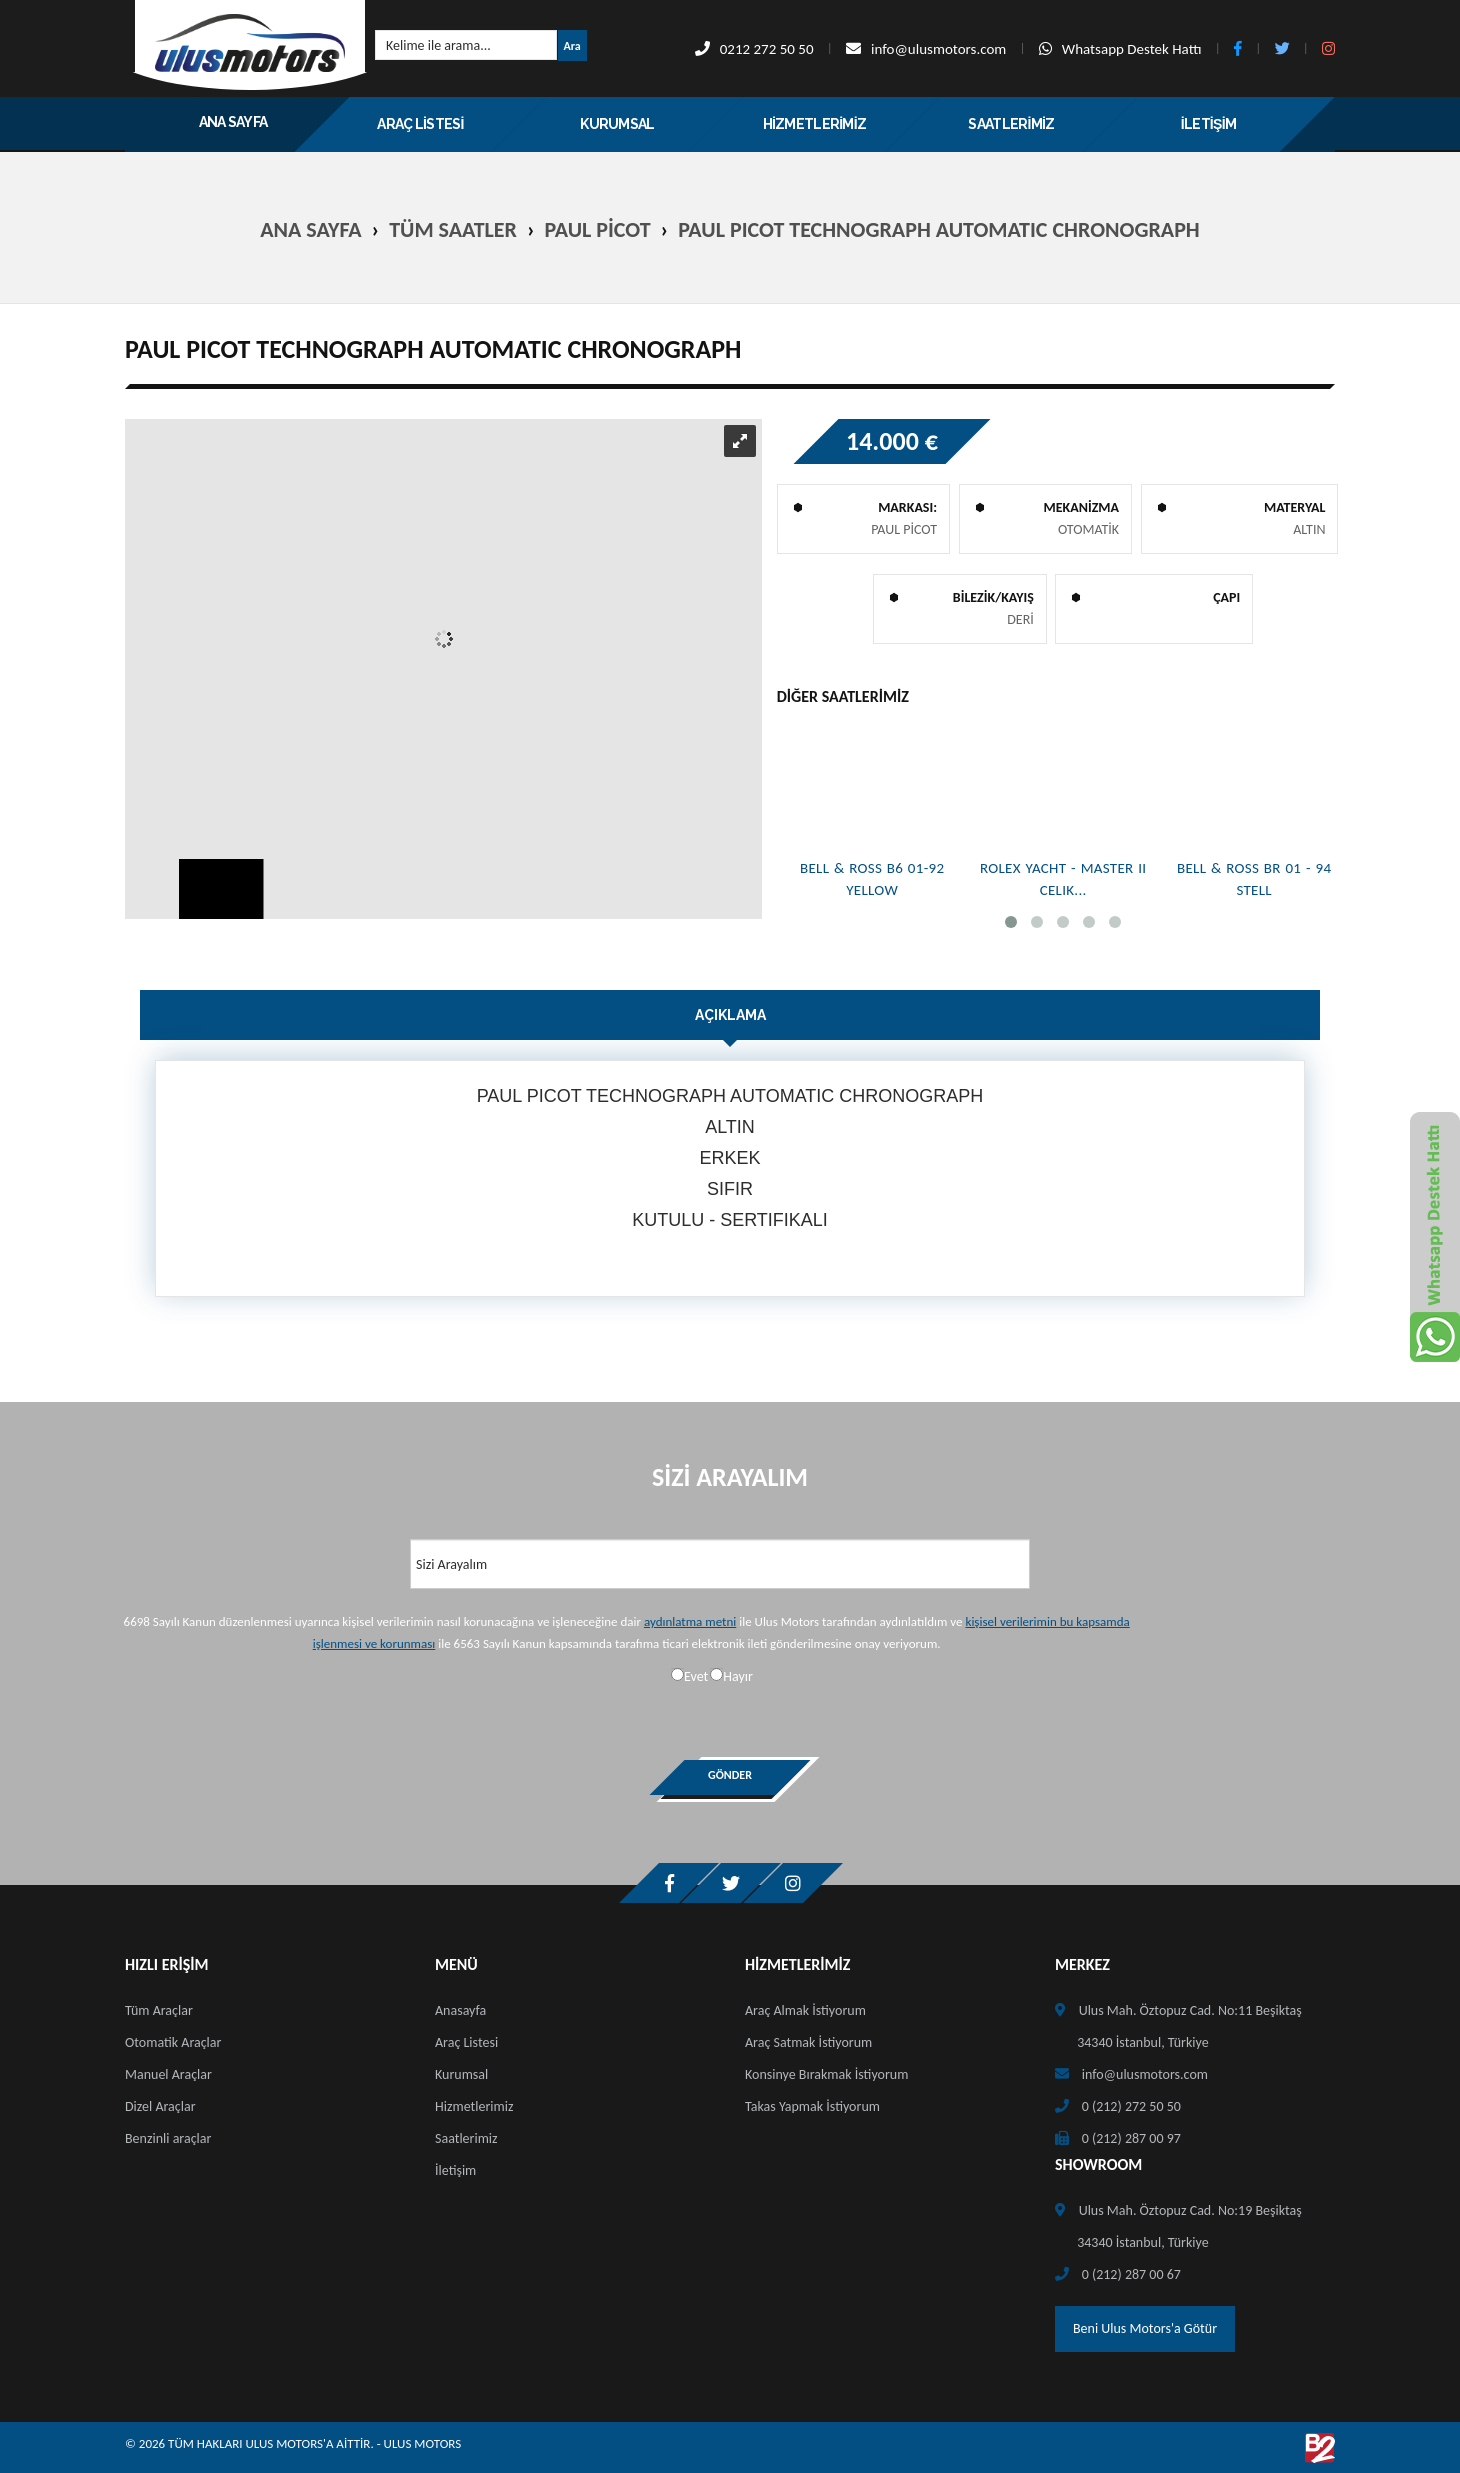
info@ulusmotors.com (926, 49)
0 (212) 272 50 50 (1131, 2106)
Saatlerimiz (466, 2138)
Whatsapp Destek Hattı (1120, 49)
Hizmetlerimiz (474, 2106)
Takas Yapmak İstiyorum (812, 2106)
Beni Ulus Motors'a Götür (1145, 2328)
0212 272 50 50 (754, 49)
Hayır (738, 1676)
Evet (696, 1676)
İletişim (455, 2170)
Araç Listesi (466, 2042)
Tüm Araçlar (159, 2010)
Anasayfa (460, 2010)
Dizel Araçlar (160, 2106)
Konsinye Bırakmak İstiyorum (826, 2074)
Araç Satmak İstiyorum (808, 2042)
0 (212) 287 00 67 (1131, 2274)
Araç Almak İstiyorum (805, 2010)
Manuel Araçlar (168, 2074)
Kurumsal (461, 2074)
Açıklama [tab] (730, 1015)
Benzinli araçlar (168, 2138)
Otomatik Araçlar (173, 2042)
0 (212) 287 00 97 (1131, 2138)
